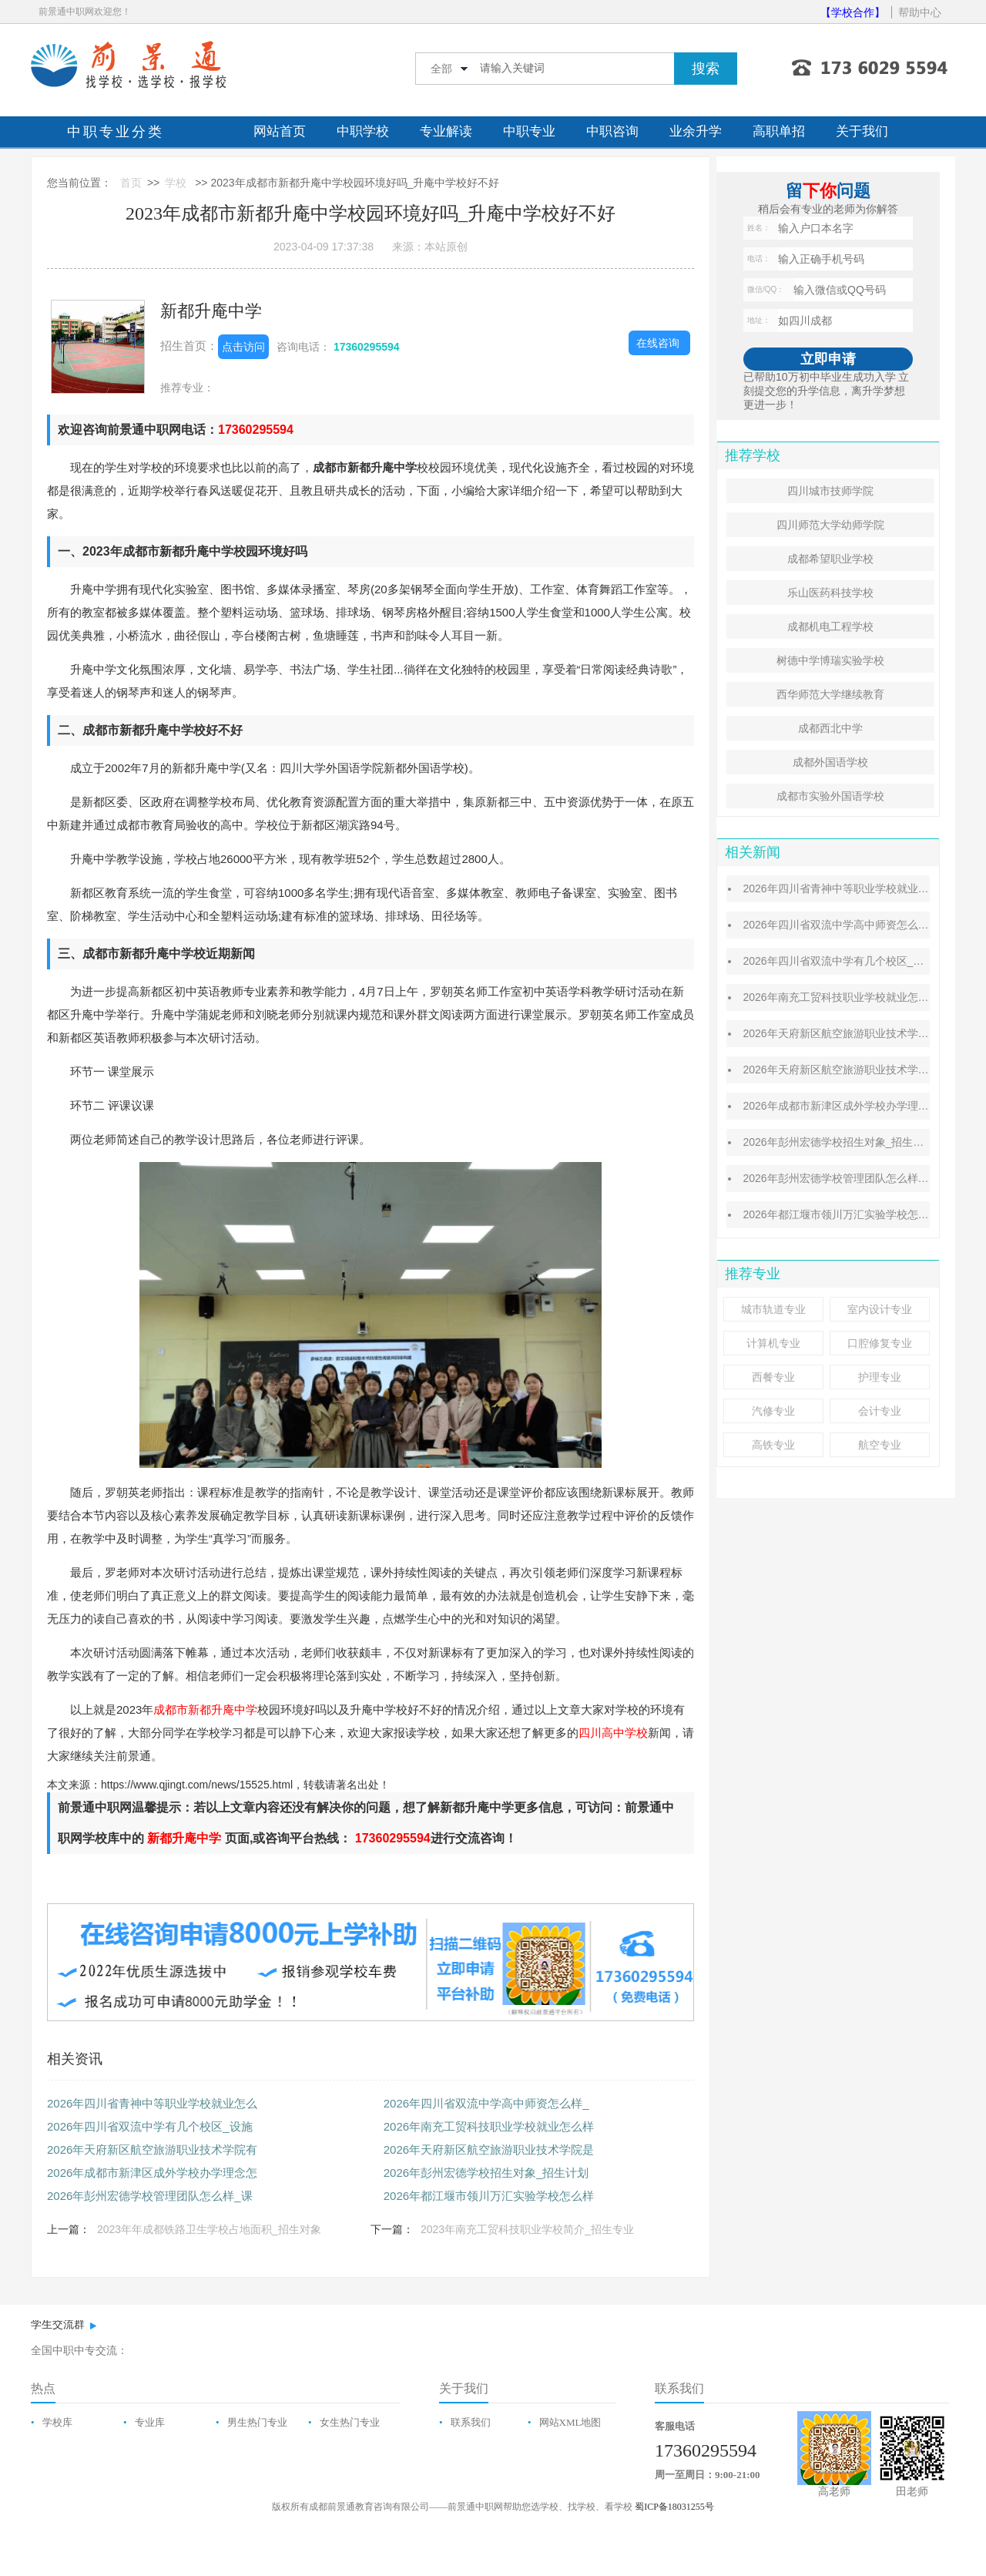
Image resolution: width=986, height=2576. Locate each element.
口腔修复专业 (879, 1343)
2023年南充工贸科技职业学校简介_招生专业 (527, 2229)
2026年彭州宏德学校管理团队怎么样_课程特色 (855, 1178)
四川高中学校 (613, 1732)
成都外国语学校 (830, 762)
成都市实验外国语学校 (830, 796)
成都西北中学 (830, 728)
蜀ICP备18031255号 (674, 2506)
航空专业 (879, 1445)
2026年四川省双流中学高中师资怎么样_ (486, 2103)
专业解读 (446, 131)
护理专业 (879, 1377)
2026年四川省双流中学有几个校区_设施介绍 (849, 961)
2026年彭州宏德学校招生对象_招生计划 (486, 2172)
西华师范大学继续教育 (830, 694)
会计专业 (879, 1411)
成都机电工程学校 (830, 626)
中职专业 (529, 131)
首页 (131, 182)
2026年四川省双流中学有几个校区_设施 (150, 2126)
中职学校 (363, 131)
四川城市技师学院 (830, 491)
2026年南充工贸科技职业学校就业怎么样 (489, 2126)
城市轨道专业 (773, 1309)
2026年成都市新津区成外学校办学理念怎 (152, 2172)
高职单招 (779, 131)
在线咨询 (657, 343)
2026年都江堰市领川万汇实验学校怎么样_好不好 (860, 1214)
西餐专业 (773, 1377)
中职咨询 (612, 131)
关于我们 (862, 131)
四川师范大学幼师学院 (830, 525)
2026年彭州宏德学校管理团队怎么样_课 (150, 2195)
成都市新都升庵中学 (205, 1709)
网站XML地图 (570, 2422)
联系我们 (471, 2422)
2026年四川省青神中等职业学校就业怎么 (152, 2103)
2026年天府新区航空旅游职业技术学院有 (152, 2149)
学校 (175, 182)
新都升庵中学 (211, 311)
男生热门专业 (257, 2422)
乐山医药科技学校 (830, 592)
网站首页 (279, 131)
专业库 (150, 2422)
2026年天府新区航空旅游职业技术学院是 (489, 2149)
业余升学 (695, 131)
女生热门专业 (350, 2422)
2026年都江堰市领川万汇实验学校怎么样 (489, 2195)
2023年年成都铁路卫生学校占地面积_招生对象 (209, 2229)
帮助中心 (919, 12)
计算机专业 (773, 1343)
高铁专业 (773, 1445)
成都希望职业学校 (830, 558)
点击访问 (243, 347)
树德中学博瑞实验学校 (830, 660)
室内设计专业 (879, 1309)
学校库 (57, 2422)
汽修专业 (773, 1411)
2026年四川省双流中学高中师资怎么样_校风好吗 (860, 925)
